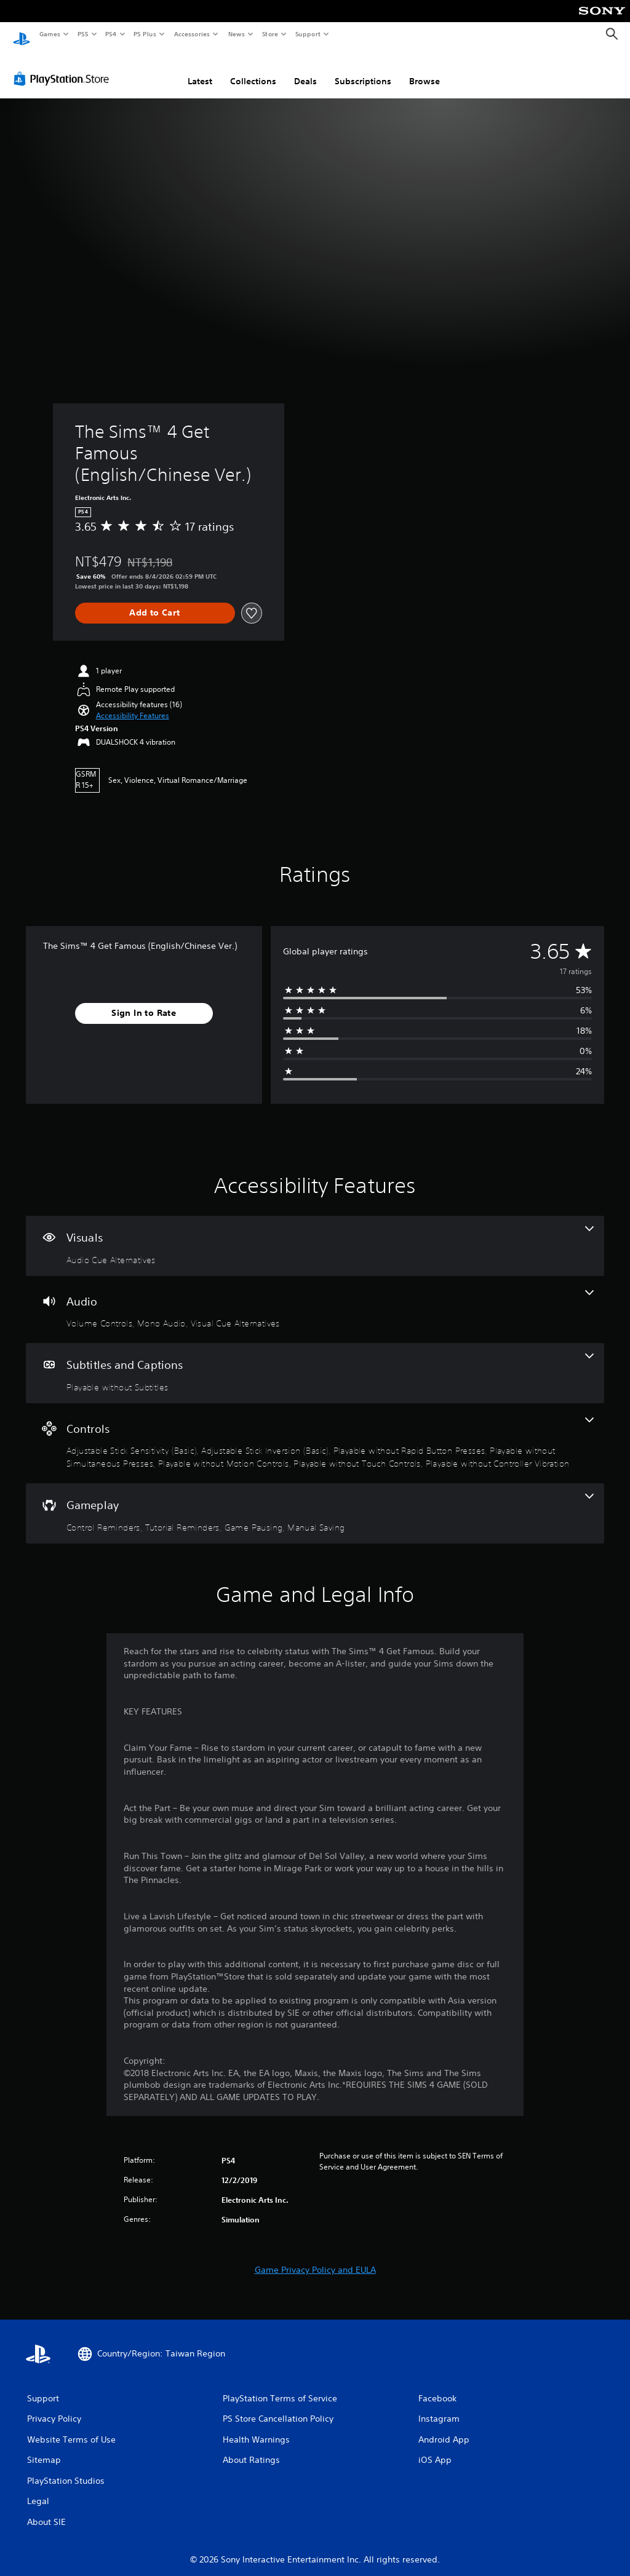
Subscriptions (363, 69)
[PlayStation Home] (21, 34)
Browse (424, 69)
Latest (200, 69)
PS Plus (145, 34)
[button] (132, 704)
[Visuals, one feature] (315, 1234)
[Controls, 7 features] (315, 1431)
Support (307, 34)
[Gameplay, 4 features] (315, 1502)
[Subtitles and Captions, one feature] (315, 1361)
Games (49, 34)
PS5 (83, 34)
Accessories (191, 34)
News (236, 34)
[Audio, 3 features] (315, 1298)
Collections (253, 69)
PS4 (111, 34)
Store (269, 34)
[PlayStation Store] (64, 67)
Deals (305, 69)
